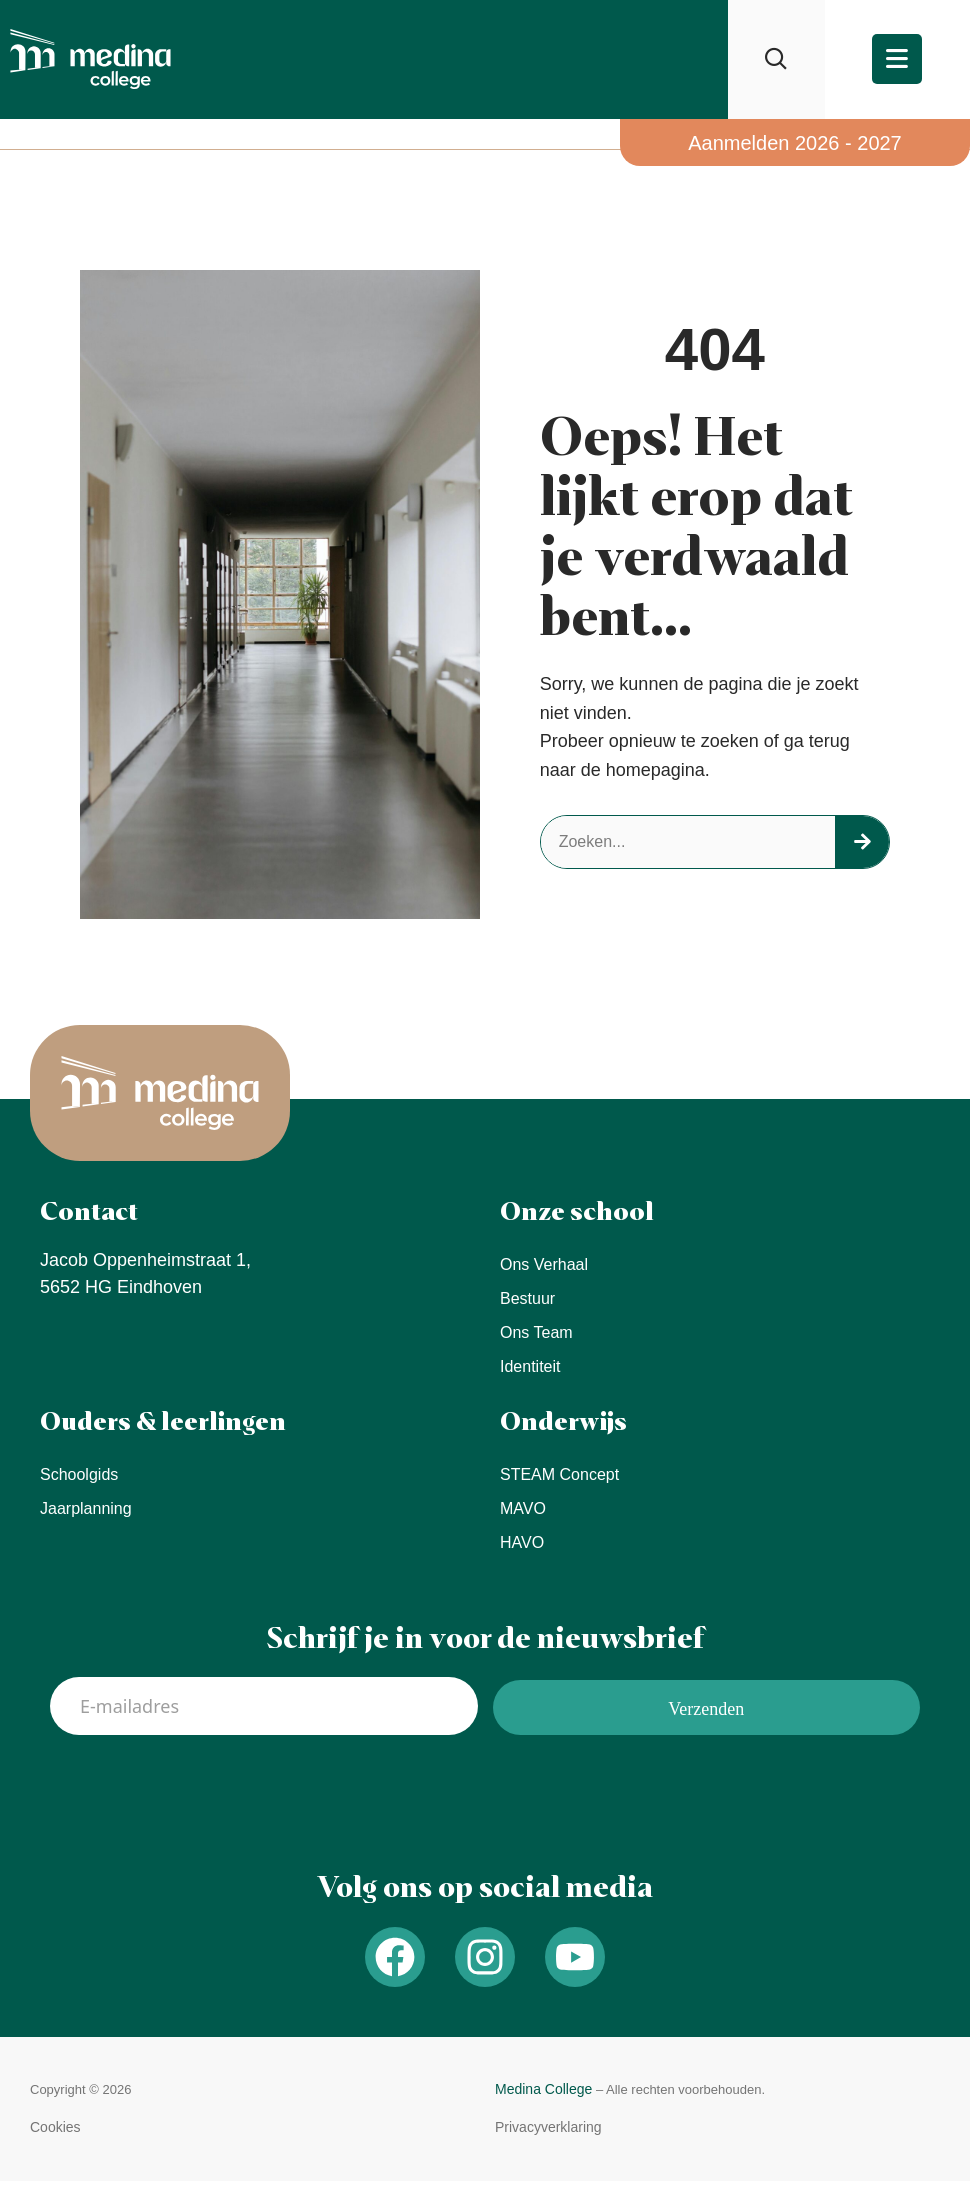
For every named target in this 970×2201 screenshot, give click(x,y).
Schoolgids (79, 1474)
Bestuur (527, 1298)
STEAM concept (559, 1474)
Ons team (536, 1332)
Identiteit (530, 1366)
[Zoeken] (862, 842)
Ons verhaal (544, 1264)
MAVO (523, 1508)
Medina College (543, 2089)
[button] (55, 2127)
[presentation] (202, 1794)
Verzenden (706, 1709)
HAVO (522, 1542)
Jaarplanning (86, 1508)
